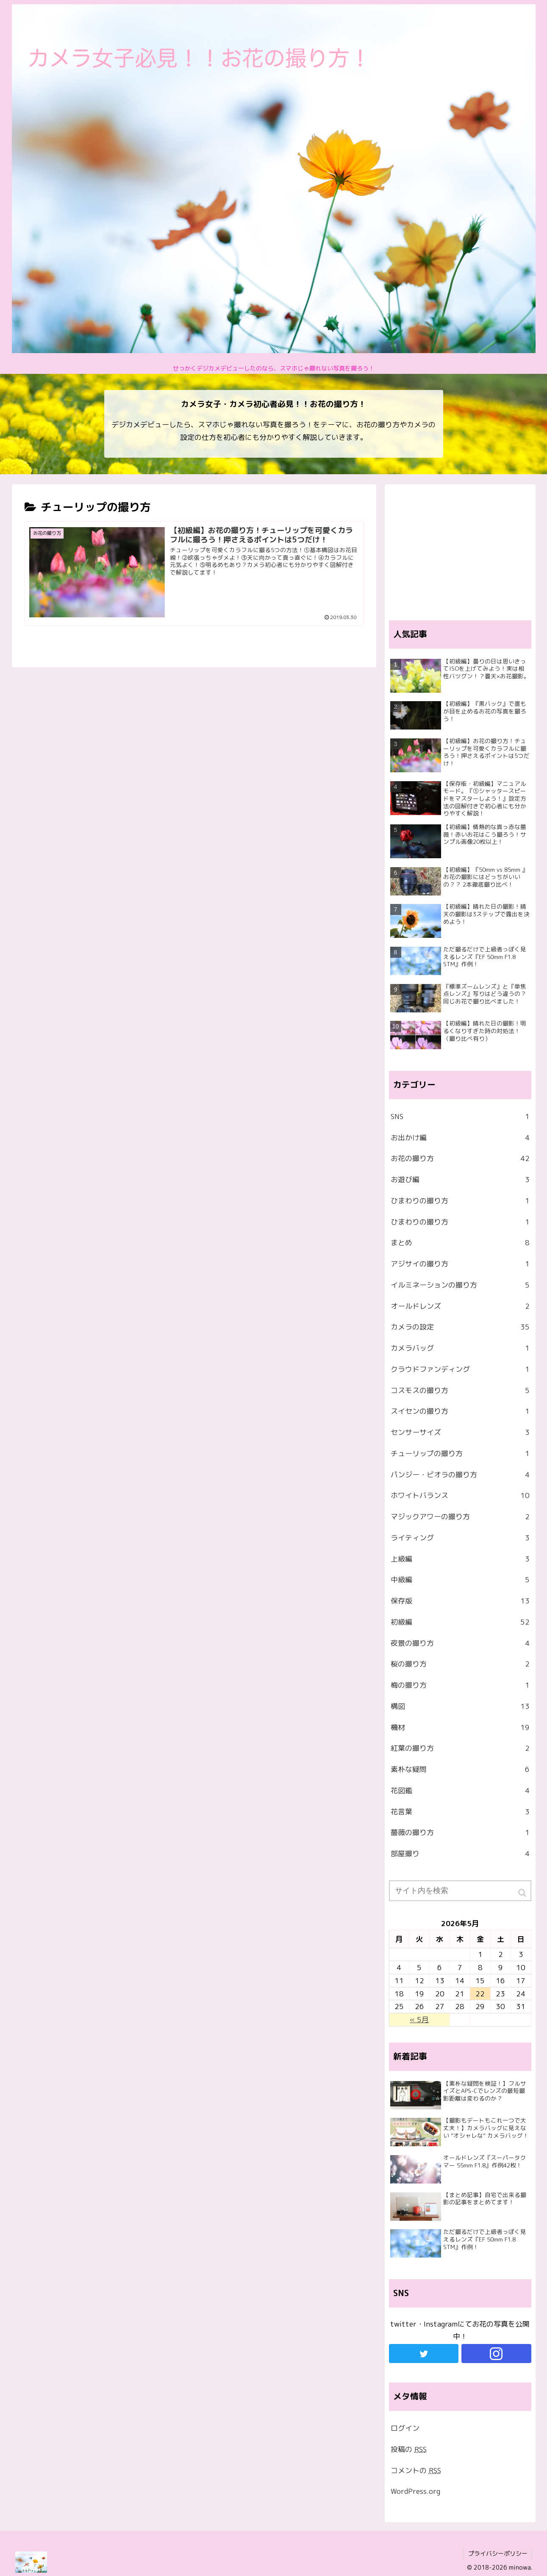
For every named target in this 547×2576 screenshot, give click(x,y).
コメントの (416, 2470)
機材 (460, 1727)
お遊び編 (460, 1179)
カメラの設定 (460, 1327)
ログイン (405, 2428)
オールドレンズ (460, 1306)
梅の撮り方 (460, 1685)
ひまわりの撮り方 (460, 1200)
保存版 (460, 1601)
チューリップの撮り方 (460, 1453)
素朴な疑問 (460, 1769)
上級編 (460, 1559)
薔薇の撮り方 (460, 1832)
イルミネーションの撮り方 (460, 1285)
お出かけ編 (460, 1137)
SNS (460, 1116)
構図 (460, 1706)
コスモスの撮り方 (460, 1390)
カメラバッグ (460, 1348)
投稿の (409, 2449)
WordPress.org (415, 2491)
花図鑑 (460, 1790)
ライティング (460, 1537)
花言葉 (460, 1811)
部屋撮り (460, 1853)
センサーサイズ (460, 1432)
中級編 (460, 1579)
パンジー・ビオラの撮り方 (460, 1474)
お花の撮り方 (460, 1158)
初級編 (460, 1622)
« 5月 (419, 2019)
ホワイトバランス (460, 1495)
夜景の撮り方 (460, 1643)
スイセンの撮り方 (460, 1411)
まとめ (460, 1242)
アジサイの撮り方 (460, 1264)
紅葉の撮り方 (460, 1748)
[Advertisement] (460, 548)
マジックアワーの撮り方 (460, 1516)
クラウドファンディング (460, 1369)
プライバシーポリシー (498, 2553)
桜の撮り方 (460, 1664)
